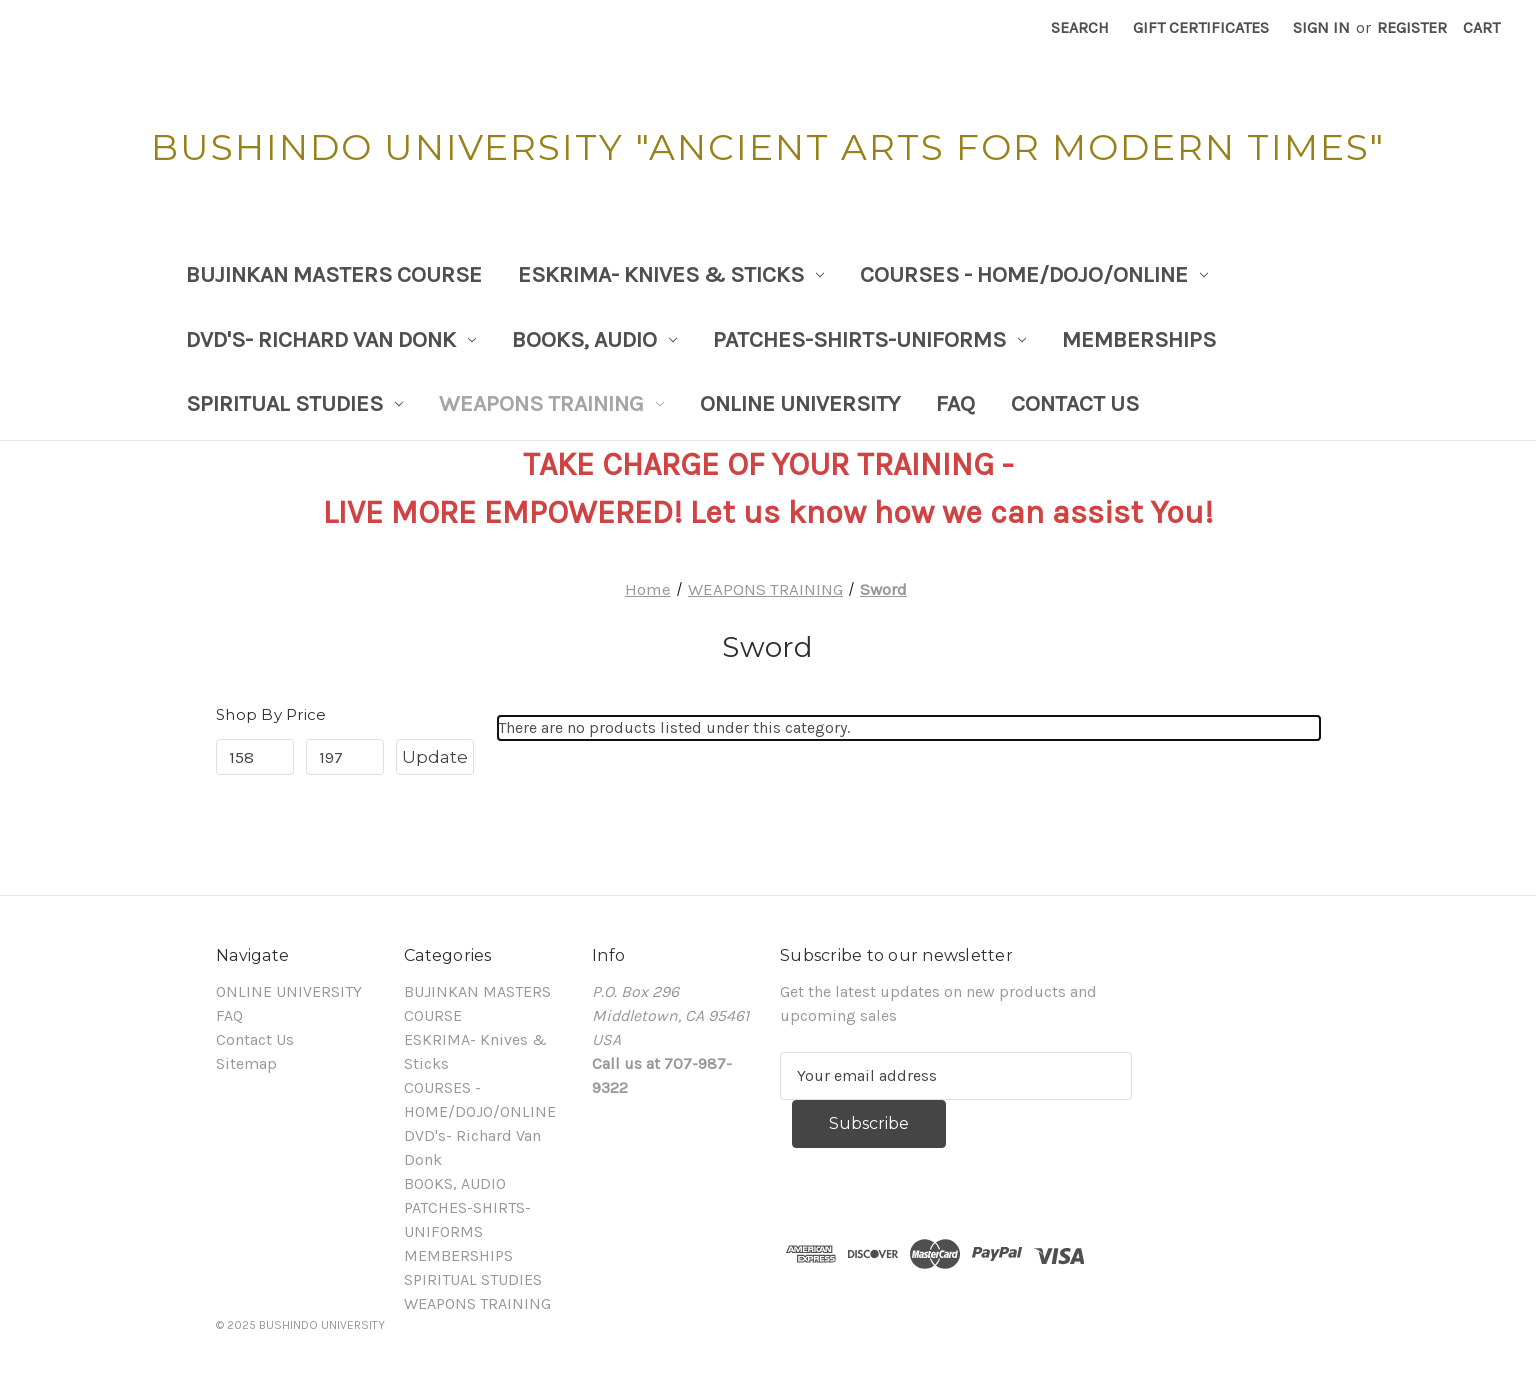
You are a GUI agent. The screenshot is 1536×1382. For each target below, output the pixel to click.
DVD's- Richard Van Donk (331, 339)
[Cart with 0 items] (1481, 28)
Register (1412, 27)
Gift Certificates (1201, 27)
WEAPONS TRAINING (551, 403)
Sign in (1321, 27)
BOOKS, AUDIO (594, 339)
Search (1080, 27)
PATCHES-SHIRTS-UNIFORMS (869, 339)
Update (435, 757)
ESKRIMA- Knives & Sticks (671, 274)
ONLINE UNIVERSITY (800, 403)
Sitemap (246, 1063)
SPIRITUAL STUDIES (294, 403)
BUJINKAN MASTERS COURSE (334, 274)
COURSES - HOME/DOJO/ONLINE (1034, 274)
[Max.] (345, 757)
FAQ (955, 403)
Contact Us (1075, 403)
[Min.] (255, 757)
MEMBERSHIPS (1139, 339)
